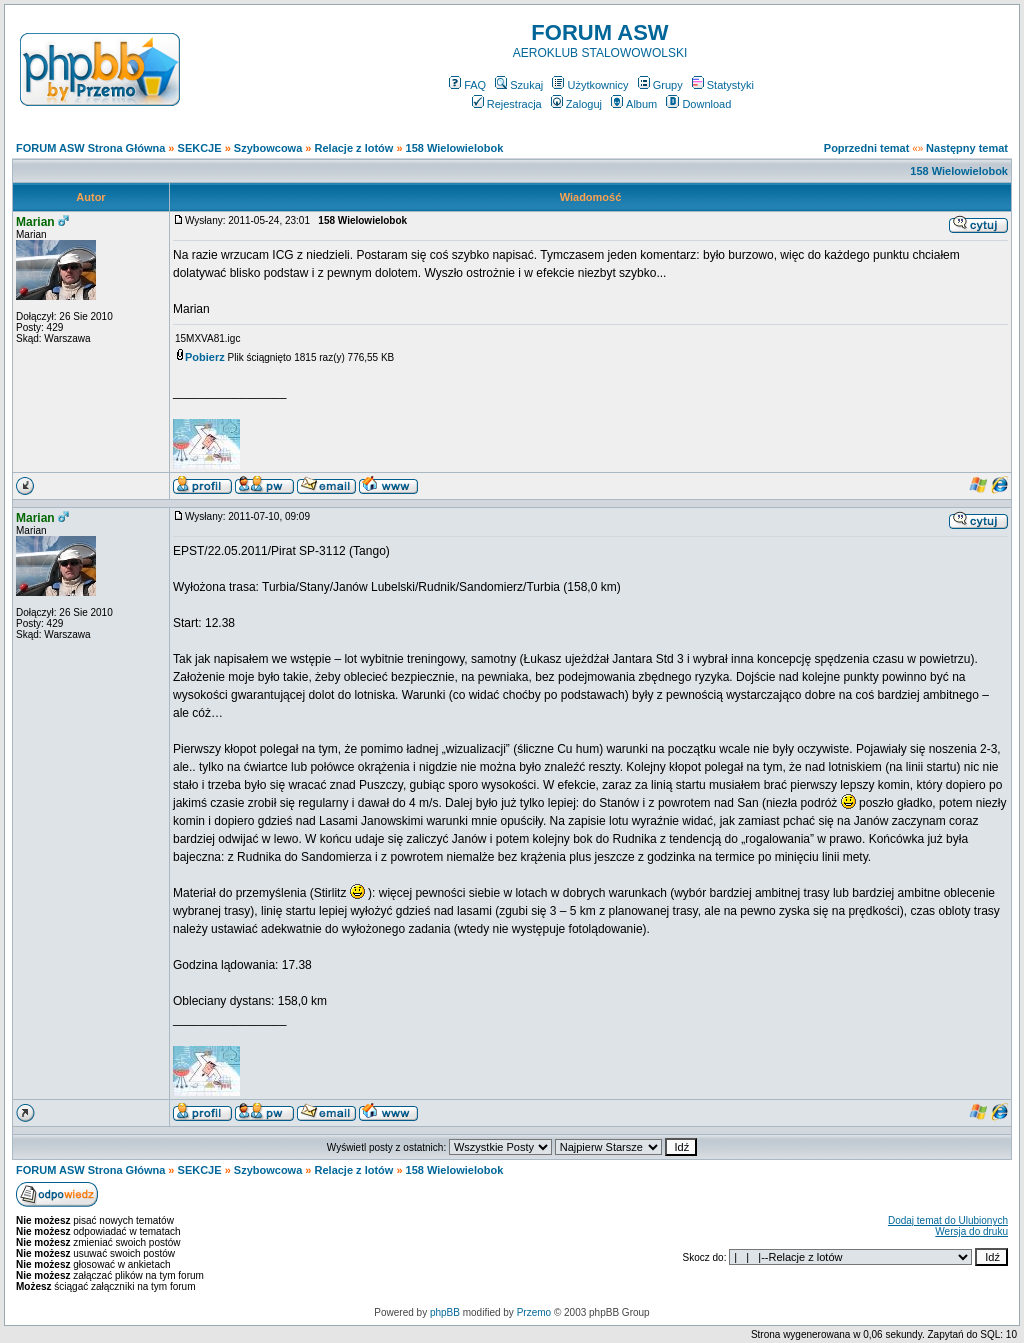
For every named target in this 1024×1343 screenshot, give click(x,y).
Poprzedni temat (867, 148)
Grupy (660, 85)
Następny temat (967, 148)
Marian (35, 222)
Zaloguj (576, 104)
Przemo (534, 1312)
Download (698, 104)
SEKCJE (200, 148)
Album (634, 104)
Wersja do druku (971, 1231)
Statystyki (723, 85)
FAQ (467, 85)
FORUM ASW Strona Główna (90, 148)
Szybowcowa (268, 148)
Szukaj (519, 85)
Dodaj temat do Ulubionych (948, 1220)
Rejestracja (507, 104)
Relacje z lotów (354, 148)
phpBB (445, 1312)
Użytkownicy (590, 85)
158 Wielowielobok (455, 148)
